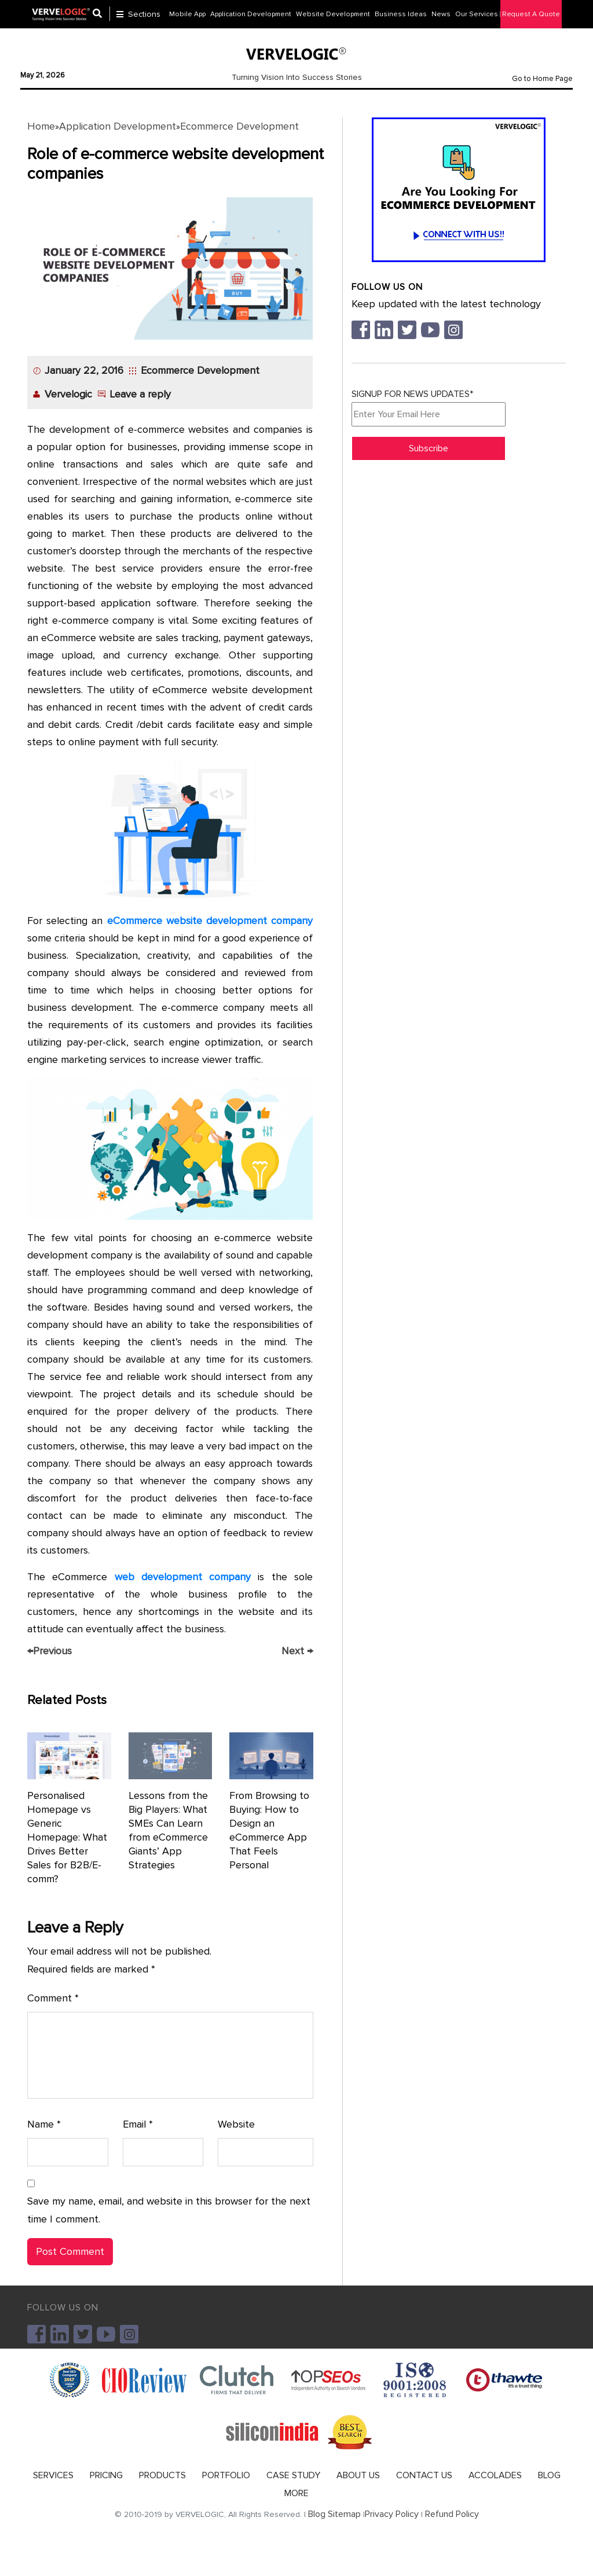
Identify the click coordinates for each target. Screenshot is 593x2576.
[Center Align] (101, 15)
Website (236, 2124)
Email (138, 2124)
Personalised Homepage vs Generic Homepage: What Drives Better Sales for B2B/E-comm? (67, 1837)
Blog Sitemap (334, 2514)
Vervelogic (68, 394)
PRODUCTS (162, 2475)
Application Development (117, 126)
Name (44, 2124)
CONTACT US (424, 2475)
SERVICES (53, 2475)
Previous (49, 1650)
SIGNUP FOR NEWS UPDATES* (429, 407)
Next (297, 1650)
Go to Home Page (542, 78)
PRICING (106, 2475)
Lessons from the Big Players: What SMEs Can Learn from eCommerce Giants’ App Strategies (168, 1830)
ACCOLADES (495, 2475)
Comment (53, 1998)
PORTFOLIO (226, 2475)
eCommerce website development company (210, 920)
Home (41, 126)
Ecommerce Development (239, 126)
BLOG (549, 2475)
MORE (296, 2493)
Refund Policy (452, 2514)
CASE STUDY (293, 2475)
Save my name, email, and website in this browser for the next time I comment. (168, 2210)
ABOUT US (358, 2475)
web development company (183, 1576)
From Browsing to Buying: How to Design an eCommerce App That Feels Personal (269, 1830)
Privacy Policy (392, 2514)
